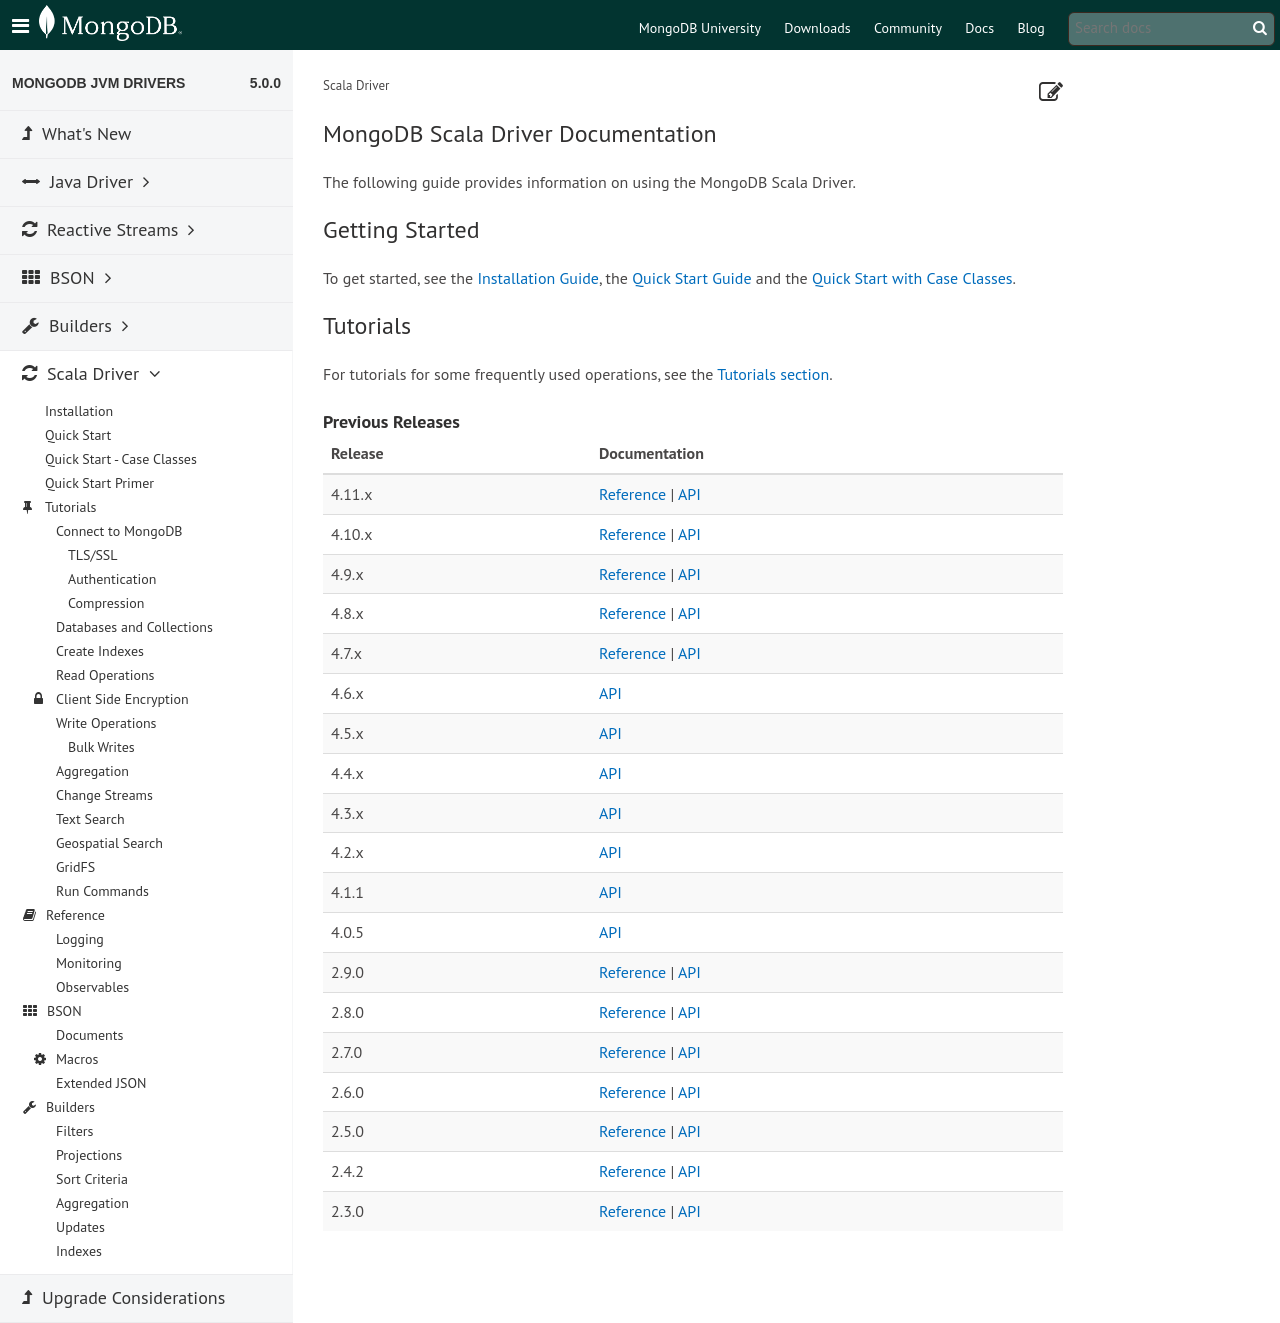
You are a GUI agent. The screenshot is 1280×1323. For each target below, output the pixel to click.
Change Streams (104, 795)
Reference (632, 494)
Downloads (817, 28)
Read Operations (105, 675)
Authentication (112, 579)
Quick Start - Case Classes (121, 459)
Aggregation (92, 771)
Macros (77, 1059)
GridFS (75, 867)
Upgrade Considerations (123, 1297)
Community (908, 28)
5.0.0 (265, 83)
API (689, 494)
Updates (80, 1227)
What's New (76, 133)
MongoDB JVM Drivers (98, 83)
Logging (80, 939)
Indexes (79, 1251)
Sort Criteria (92, 1179)
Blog (1030, 28)
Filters (74, 1131)
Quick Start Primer (99, 483)
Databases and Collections (134, 627)
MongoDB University (700, 28)
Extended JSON (101, 1083)
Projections (89, 1155)
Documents (89, 1035)
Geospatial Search (109, 843)
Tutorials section (773, 374)
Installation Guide (538, 278)
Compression (106, 603)
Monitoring (89, 963)
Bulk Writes (101, 747)
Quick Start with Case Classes (912, 278)
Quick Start (78, 435)
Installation (79, 411)
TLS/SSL (93, 555)
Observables (92, 987)
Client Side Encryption (122, 699)
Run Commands (102, 891)
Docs (979, 28)
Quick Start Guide (691, 278)
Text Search (90, 819)
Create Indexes (100, 651)
